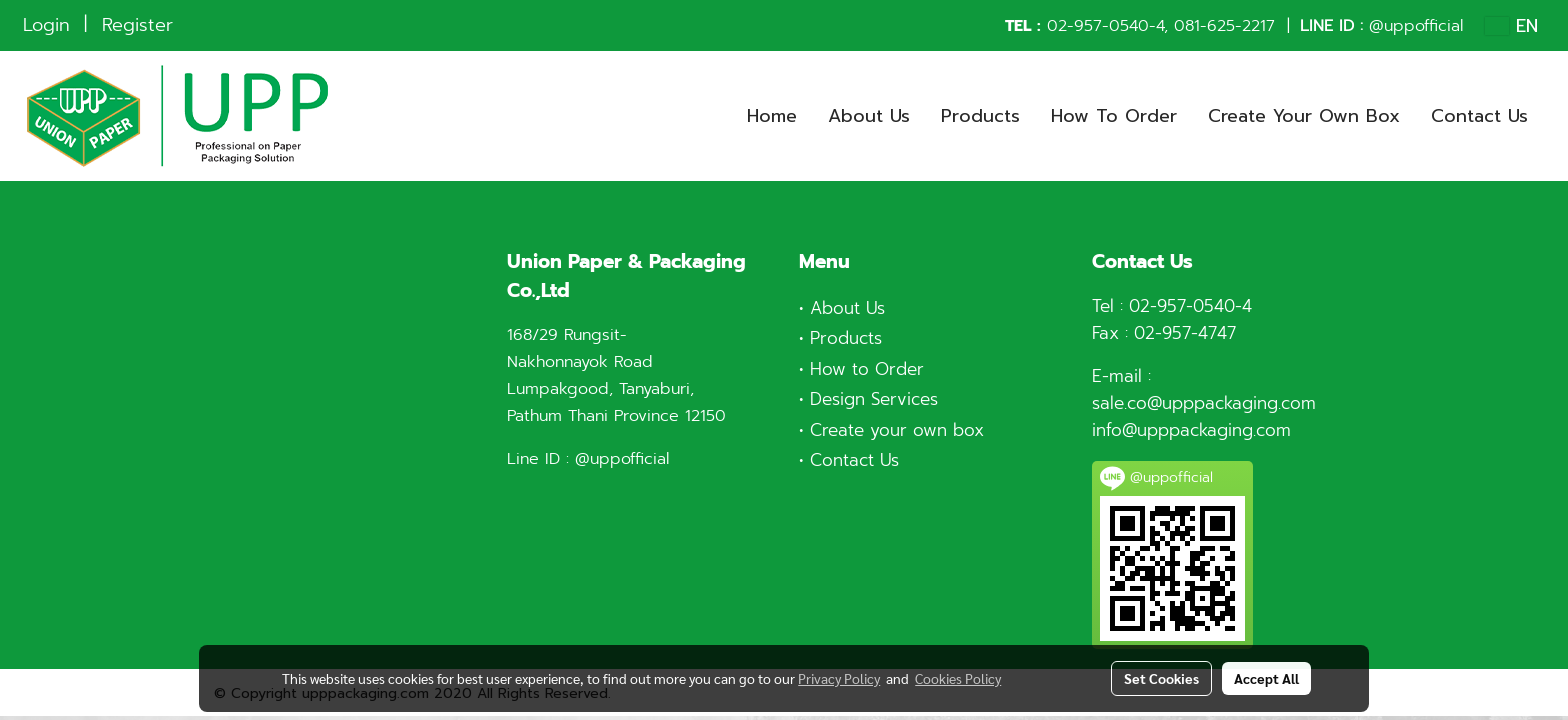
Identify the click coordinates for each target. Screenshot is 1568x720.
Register (137, 25)
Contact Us (1479, 116)
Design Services (874, 399)
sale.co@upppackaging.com (1204, 403)
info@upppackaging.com (1191, 430)
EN (1511, 26)
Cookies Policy (958, 678)
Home (772, 116)
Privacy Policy (839, 678)
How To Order (1114, 116)
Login (46, 25)
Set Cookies (1161, 678)
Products (980, 116)
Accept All (1266, 678)
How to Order (867, 369)
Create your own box (897, 430)
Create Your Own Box (1304, 116)
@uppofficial (1416, 26)
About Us (869, 116)
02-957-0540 (1098, 26)
